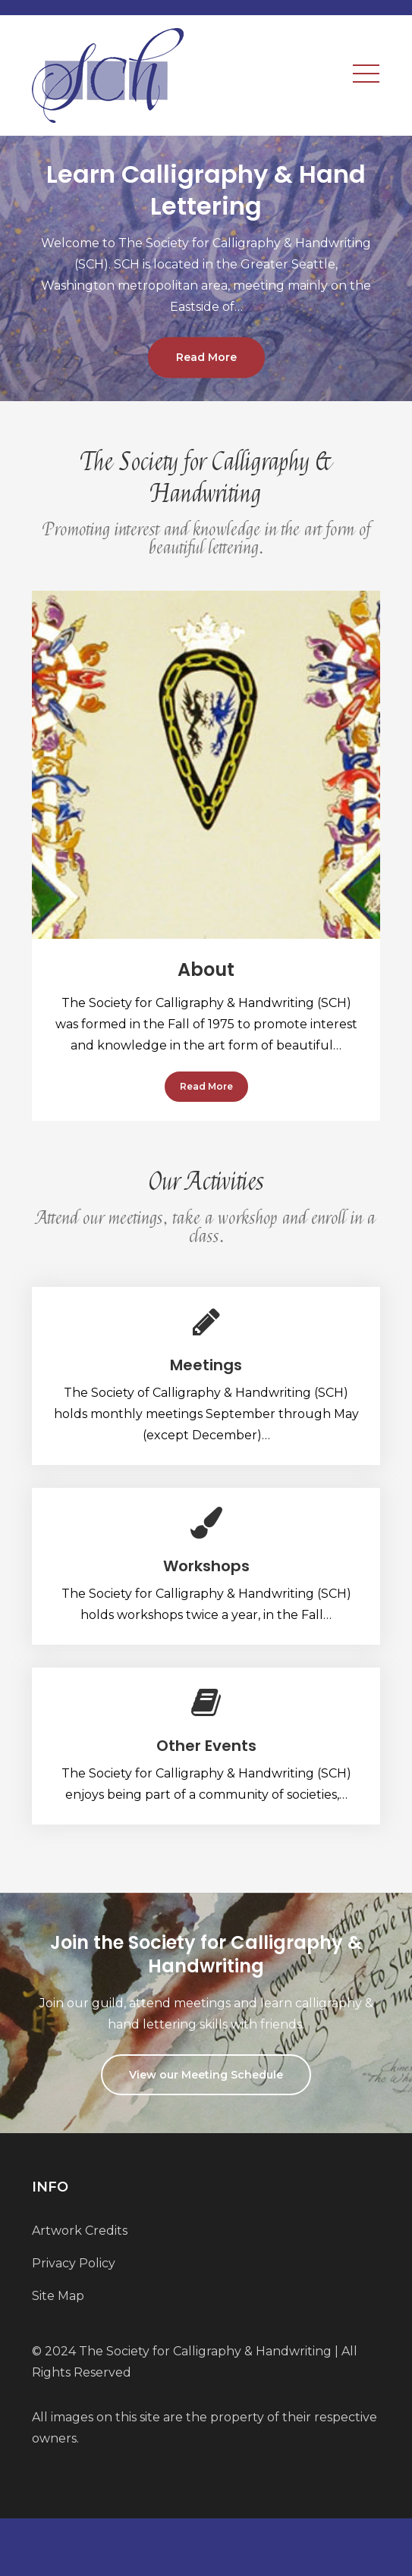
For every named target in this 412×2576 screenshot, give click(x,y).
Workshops (206, 1566)
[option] (206, 268)
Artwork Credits (79, 2230)
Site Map (58, 2296)
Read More (206, 358)
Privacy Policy (73, 2263)
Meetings (206, 1365)
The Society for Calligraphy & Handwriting (205, 2351)
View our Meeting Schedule (206, 2075)
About (206, 969)
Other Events (206, 1745)
